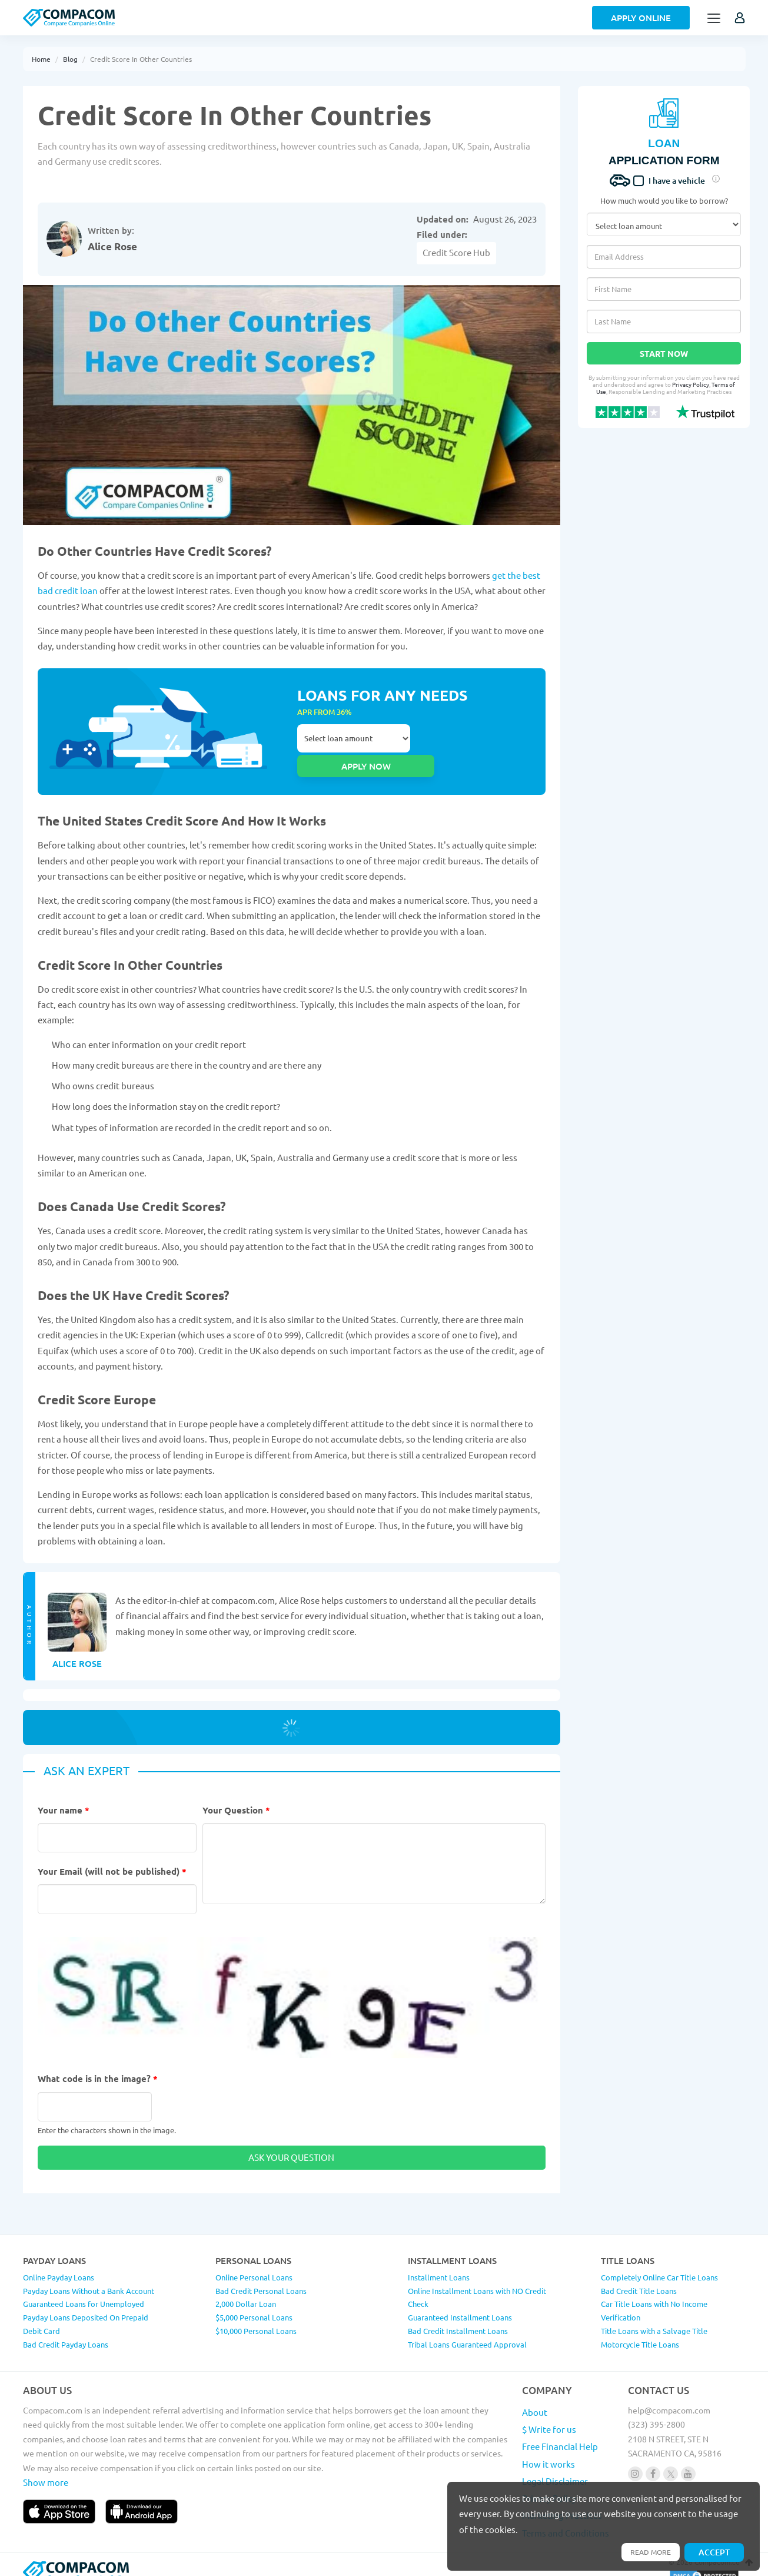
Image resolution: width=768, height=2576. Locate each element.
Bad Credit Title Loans (639, 2276)
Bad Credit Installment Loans (458, 2316)
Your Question (236, 1795)
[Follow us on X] (670, 2459)
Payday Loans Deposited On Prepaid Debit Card (85, 2310)
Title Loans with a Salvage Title (654, 2316)
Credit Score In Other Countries (141, 59)
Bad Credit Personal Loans (261, 2276)
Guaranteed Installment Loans (460, 2303)
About (534, 2397)
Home (41, 59)
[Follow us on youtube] (688, 2459)
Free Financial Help (560, 2432)
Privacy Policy (690, 384)
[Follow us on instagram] (635, 2459)
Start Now (664, 353)
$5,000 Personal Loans (253, 2303)
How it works (548, 2449)
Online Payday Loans (58, 2262)
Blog (70, 59)
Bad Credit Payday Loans (65, 2330)
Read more (647, 2551)
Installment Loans (439, 2262)
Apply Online (641, 18)
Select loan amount (353, 744)
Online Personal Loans (253, 2262)
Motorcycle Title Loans (640, 2330)
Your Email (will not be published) (112, 1857)
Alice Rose (112, 246)
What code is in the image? (98, 2064)
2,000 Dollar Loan (245, 2290)
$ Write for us (549, 2415)
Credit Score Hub (456, 252)
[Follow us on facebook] (653, 2459)
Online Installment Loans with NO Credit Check (477, 2283)
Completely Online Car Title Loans (659, 2262)
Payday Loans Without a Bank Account (88, 2276)
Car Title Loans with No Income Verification (654, 2296)
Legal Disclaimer (555, 2466)
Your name (63, 1795)
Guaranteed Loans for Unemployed (83, 2290)
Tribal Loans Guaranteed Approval (467, 2330)
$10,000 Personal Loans (256, 2316)
